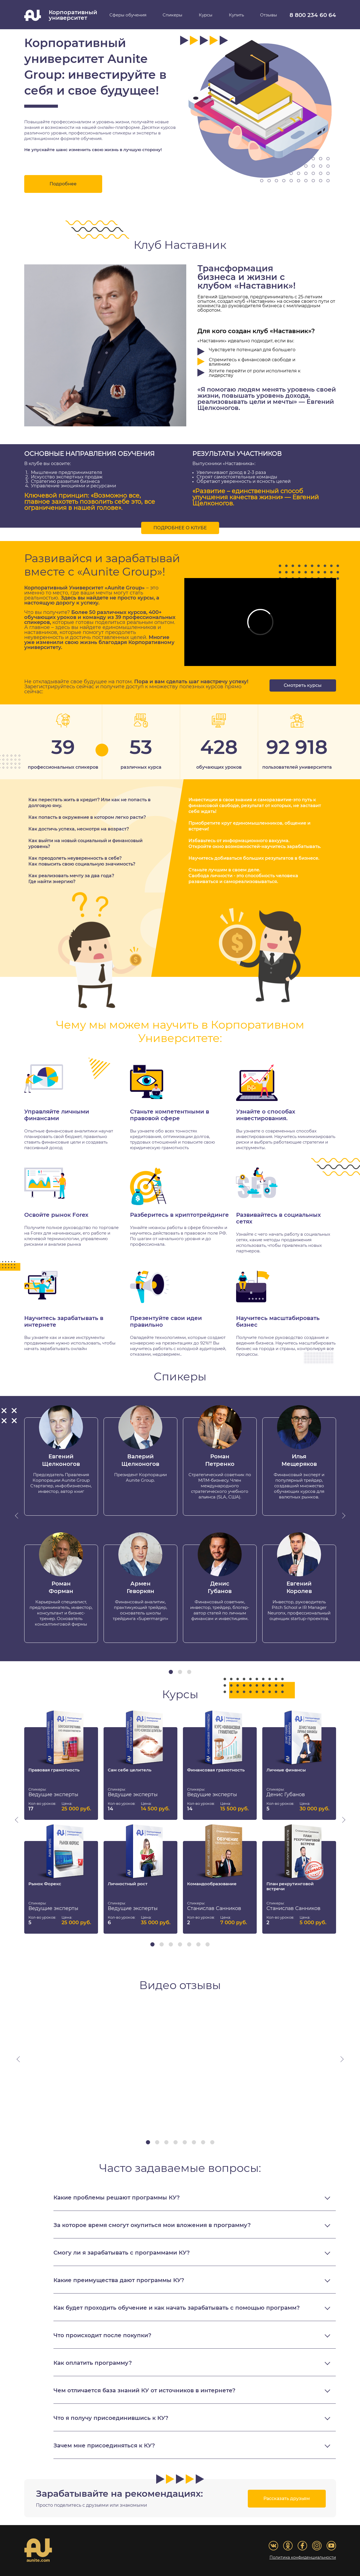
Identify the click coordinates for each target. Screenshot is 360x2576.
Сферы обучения (127, 15)
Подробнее (63, 184)
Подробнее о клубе (180, 528)
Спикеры (172, 15)
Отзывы (268, 15)
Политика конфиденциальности (303, 2558)
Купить (236, 15)
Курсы (205, 15)
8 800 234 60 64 (313, 15)
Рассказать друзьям (286, 2498)
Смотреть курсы (303, 685)
